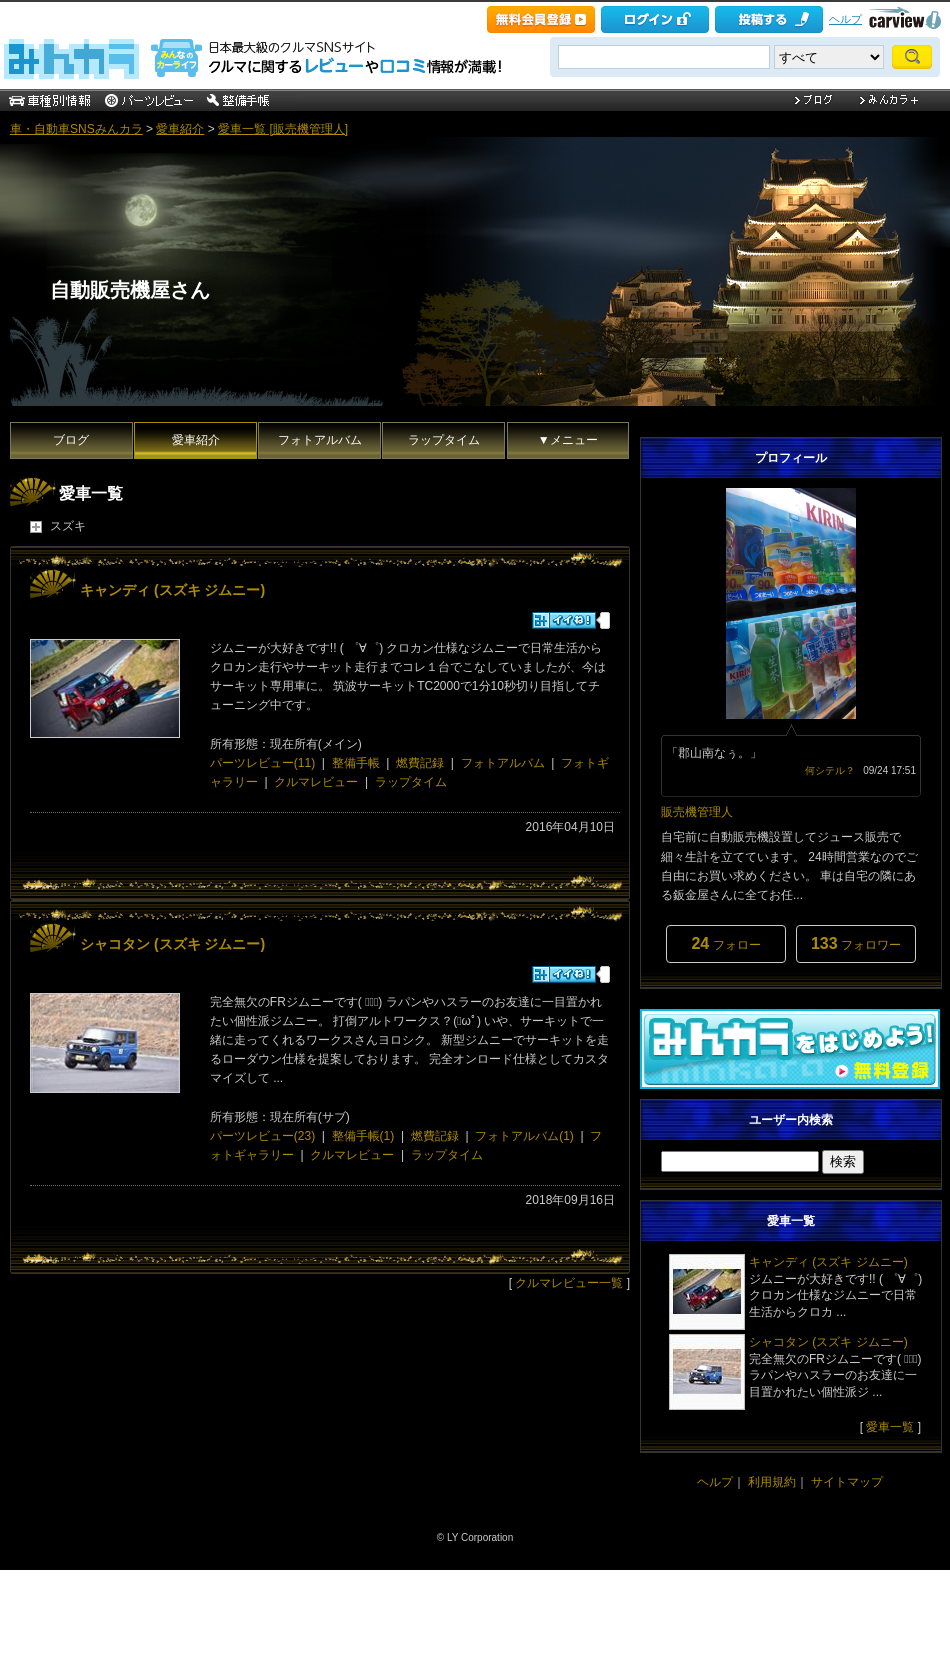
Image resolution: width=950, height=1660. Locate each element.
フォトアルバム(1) (524, 1136)
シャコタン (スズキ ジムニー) (172, 944)
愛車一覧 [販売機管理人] (283, 129)
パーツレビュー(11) (262, 763)
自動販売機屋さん (130, 290)
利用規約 (772, 1482)
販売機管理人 (697, 812)
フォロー (725, 943)
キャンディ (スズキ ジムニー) (172, 590)
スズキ (68, 526)
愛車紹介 (180, 129)
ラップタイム (444, 440)
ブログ (71, 440)
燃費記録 (420, 763)
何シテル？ (830, 770)
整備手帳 (356, 763)
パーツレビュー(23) (262, 1136)
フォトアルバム (320, 440)
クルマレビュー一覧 (569, 1283)
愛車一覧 (890, 1427)
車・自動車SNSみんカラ (76, 129)
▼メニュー (568, 440)
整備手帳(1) (363, 1136)
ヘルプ (845, 19)
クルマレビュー (316, 782)
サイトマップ (847, 1482)
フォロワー (856, 943)
